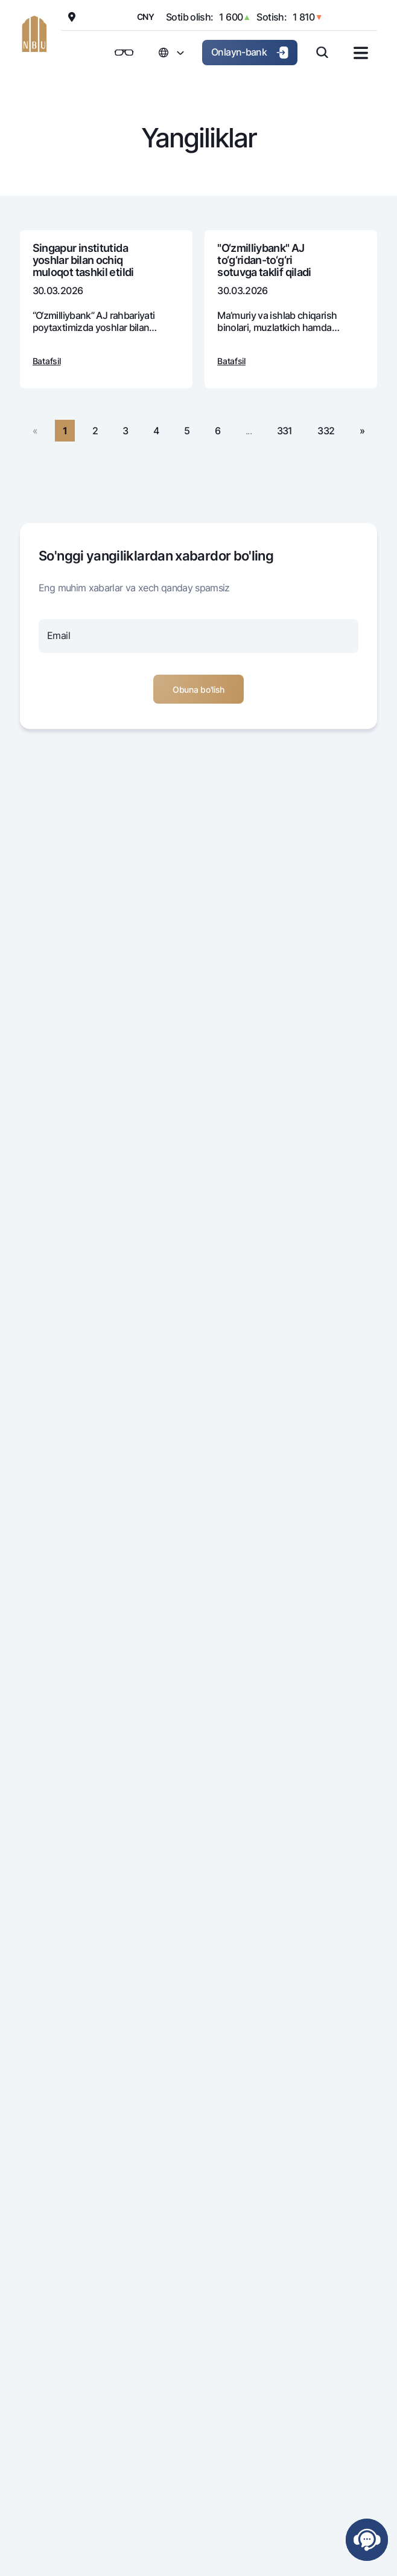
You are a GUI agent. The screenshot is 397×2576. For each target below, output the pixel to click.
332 (325, 431)
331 (285, 431)
